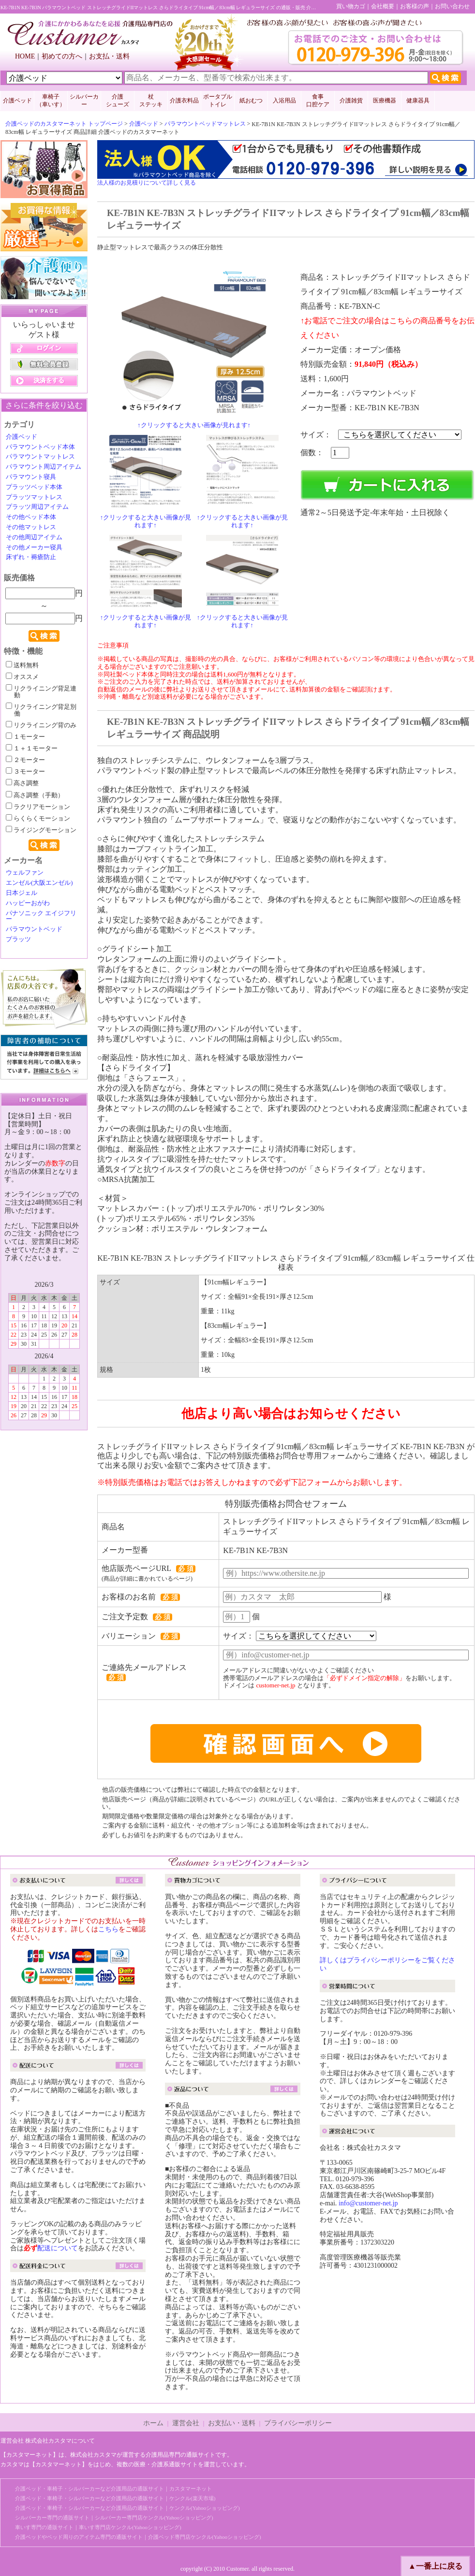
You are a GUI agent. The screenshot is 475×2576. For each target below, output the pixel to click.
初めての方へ (62, 56)
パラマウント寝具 (31, 477)
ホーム (153, 2423)
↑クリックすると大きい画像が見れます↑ (194, 425)
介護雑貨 (351, 100)
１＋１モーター (32, 748)
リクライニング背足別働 (41, 710)
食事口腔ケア (317, 100)
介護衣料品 (184, 100)
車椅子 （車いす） (50, 100)
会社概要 (382, 6)
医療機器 (384, 100)
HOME (25, 56)
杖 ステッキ (151, 100)
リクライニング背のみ (41, 725)
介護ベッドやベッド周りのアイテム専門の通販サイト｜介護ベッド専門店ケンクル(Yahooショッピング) (138, 2537)
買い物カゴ (350, 6)
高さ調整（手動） (35, 795)
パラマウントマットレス (40, 456)
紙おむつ (251, 100)
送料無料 (22, 665)
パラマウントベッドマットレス (205, 123)
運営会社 (185, 2423)
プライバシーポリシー (298, 2423)
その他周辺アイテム (34, 537)
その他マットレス (31, 527)
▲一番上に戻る (435, 2566)
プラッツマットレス (34, 497)
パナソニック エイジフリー (41, 916)
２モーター (25, 760)
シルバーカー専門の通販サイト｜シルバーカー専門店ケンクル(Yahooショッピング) (114, 2517)
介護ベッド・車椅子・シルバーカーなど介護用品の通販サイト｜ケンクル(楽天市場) (115, 2498)
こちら (108, 1929)
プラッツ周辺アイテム (37, 507)
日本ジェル (21, 893)
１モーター (25, 737)
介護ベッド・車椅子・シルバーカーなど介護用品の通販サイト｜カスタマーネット (113, 2488)
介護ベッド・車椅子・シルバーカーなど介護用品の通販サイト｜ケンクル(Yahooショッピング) (127, 2508)
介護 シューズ (117, 100)
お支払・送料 (109, 56)
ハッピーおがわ (28, 903)
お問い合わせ (452, 6)
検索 (44, 636)
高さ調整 (22, 783)
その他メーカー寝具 (34, 547)
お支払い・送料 (231, 2423)
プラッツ (18, 939)
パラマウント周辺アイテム (43, 466)
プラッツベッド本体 (34, 487)
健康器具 (418, 100)
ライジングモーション (41, 830)
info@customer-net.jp (368, 2203)
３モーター (25, 771)
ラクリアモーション (38, 807)
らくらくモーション (38, 818)
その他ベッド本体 (31, 517)
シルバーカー (84, 100)
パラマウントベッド (34, 929)
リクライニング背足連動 (41, 692)
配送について (57, 2248)
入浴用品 (284, 100)
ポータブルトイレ (217, 100)
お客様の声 (414, 6)
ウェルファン (25, 872)
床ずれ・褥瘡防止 (31, 557)
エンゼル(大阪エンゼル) (39, 882)
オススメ (22, 677)
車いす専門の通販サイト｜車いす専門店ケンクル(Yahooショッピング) (98, 2527)
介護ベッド (17, 100)
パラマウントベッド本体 (40, 447)
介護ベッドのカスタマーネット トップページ (64, 123)
